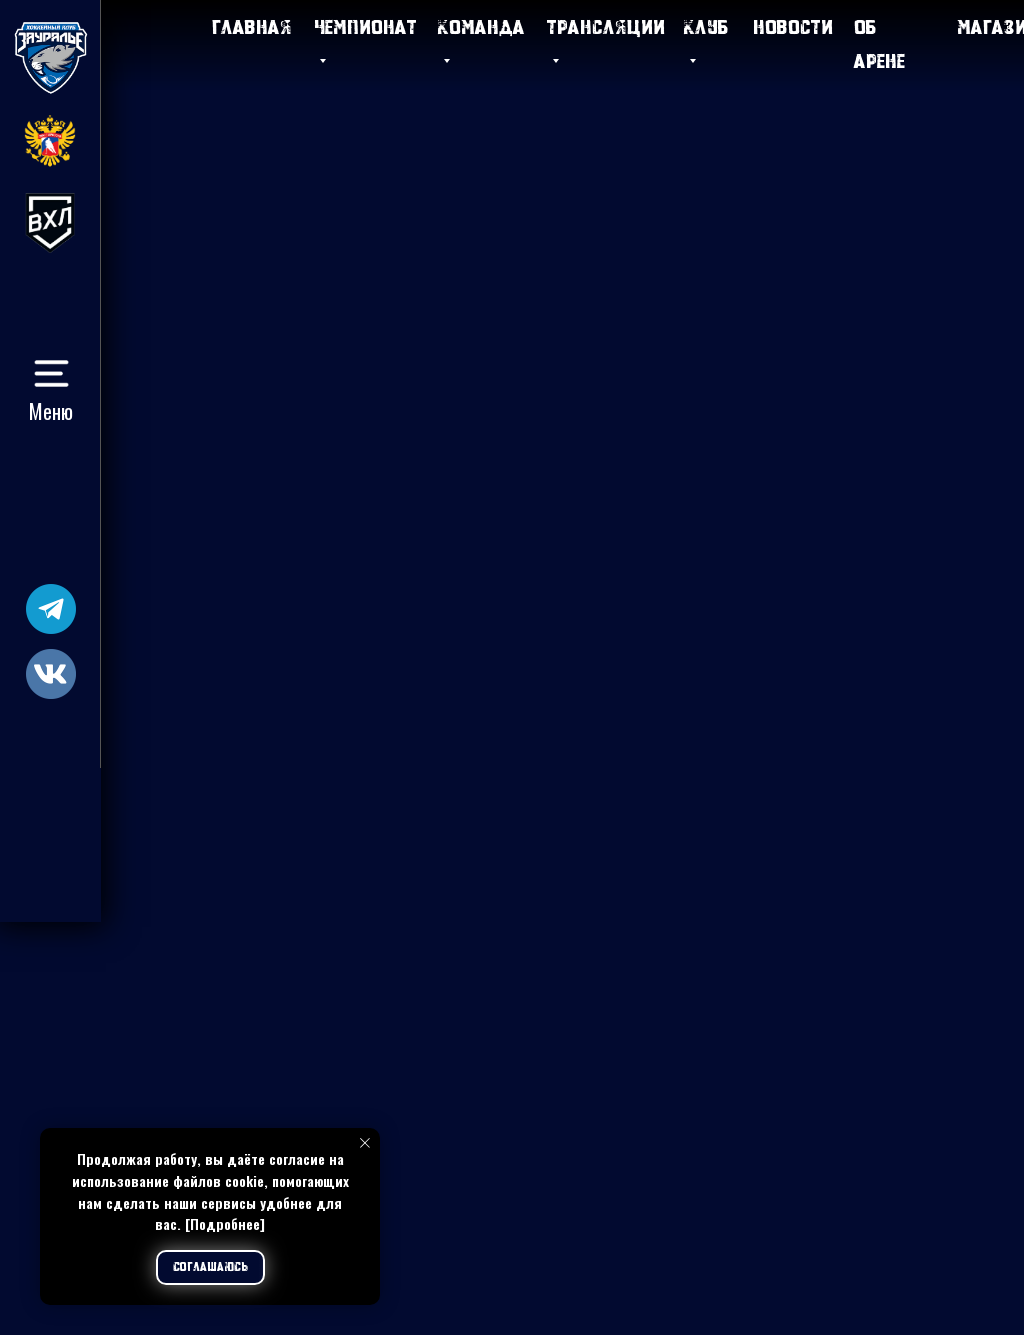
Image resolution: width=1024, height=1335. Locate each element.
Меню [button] (51, 411)
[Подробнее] (225, 1223)
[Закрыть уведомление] (365, 1143)
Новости (793, 26)
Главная (252, 26)
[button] (51, 373)
